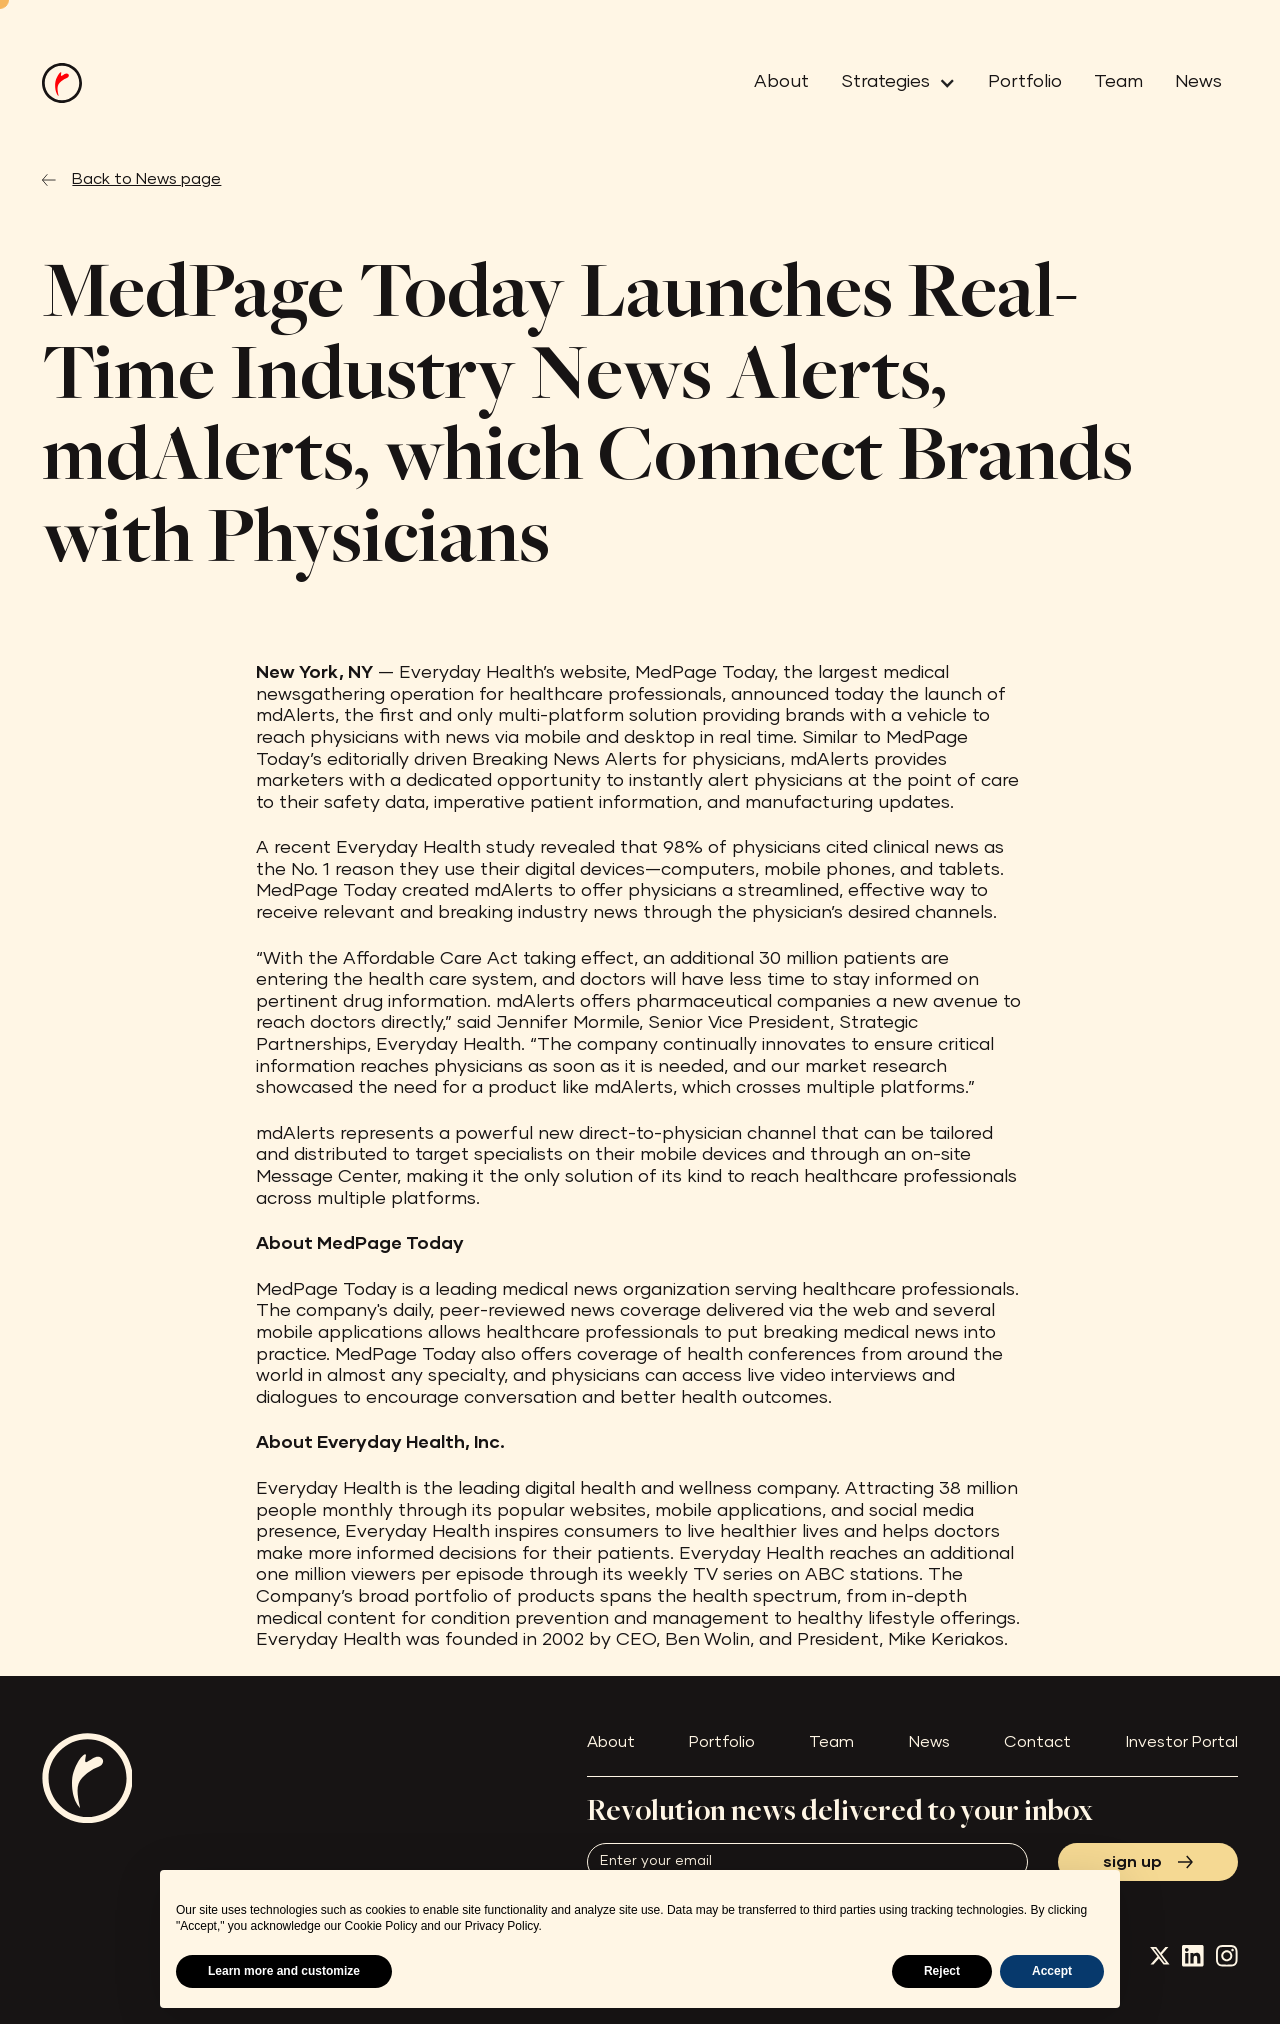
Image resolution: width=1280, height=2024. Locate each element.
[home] (62, 83)
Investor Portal (1182, 1742)
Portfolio (1025, 82)
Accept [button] (1052, 1971)
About (781, 82)
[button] (890, 83)
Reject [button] (942, 1971)
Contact (1037, 1742)
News (1198, 82)
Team (1118, 82)
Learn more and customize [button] (284, 1971)
